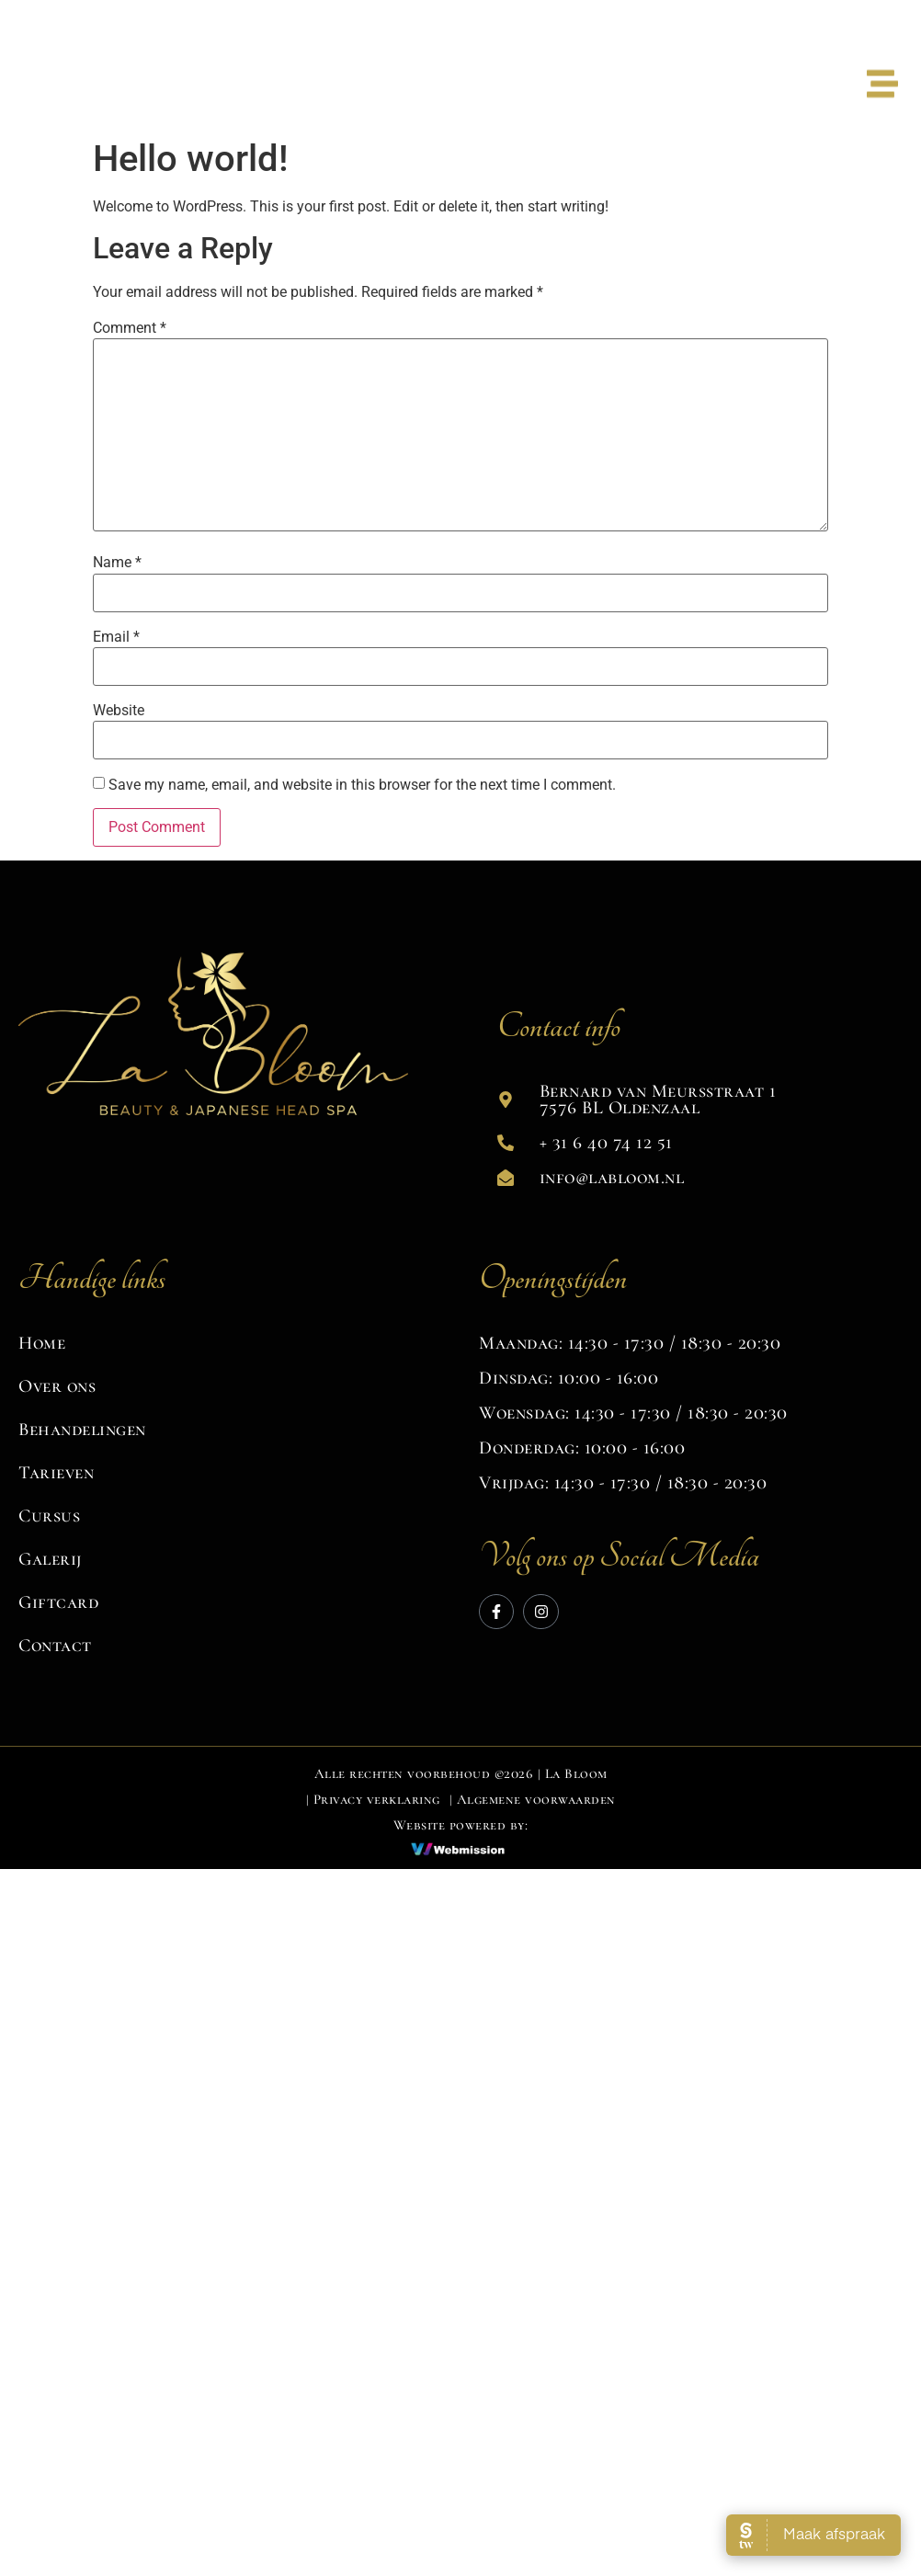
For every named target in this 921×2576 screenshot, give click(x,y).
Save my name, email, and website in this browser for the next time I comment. (362, 785)
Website (118, 710)
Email (116, 637)
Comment (129, 328)
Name (117, 562)
